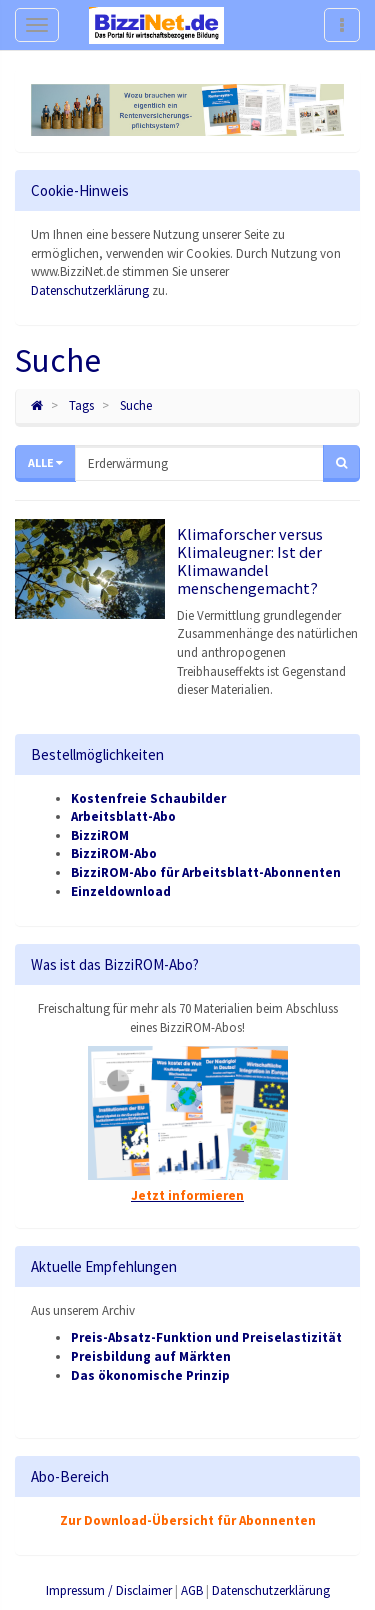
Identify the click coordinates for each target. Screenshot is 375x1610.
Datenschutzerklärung (90, 290)
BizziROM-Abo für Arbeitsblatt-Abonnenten (206, 872)
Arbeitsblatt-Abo (123, 816)
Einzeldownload (121, 891)
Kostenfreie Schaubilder (148, 798)
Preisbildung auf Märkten (151, 1356)
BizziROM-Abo (114, 853)
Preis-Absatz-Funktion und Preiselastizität (206, 1337)
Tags (81, 405)
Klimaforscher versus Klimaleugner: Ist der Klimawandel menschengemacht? (250, 561)
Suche (136, 405)
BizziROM (100, 835)
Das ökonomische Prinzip (150, 1375)
